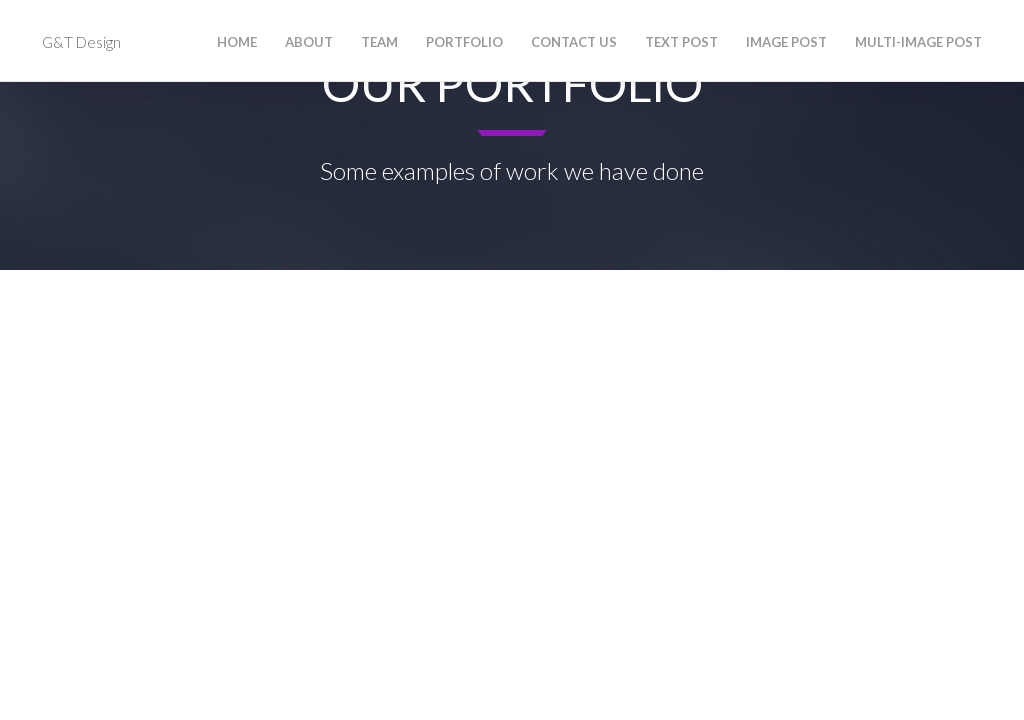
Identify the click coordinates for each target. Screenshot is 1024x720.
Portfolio (464, 42)
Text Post (681, 42)
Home (237, 42)
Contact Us (574, 42)
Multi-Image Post (918, 42)
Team (379, 42)
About (309, 42)
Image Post (786, 42)
